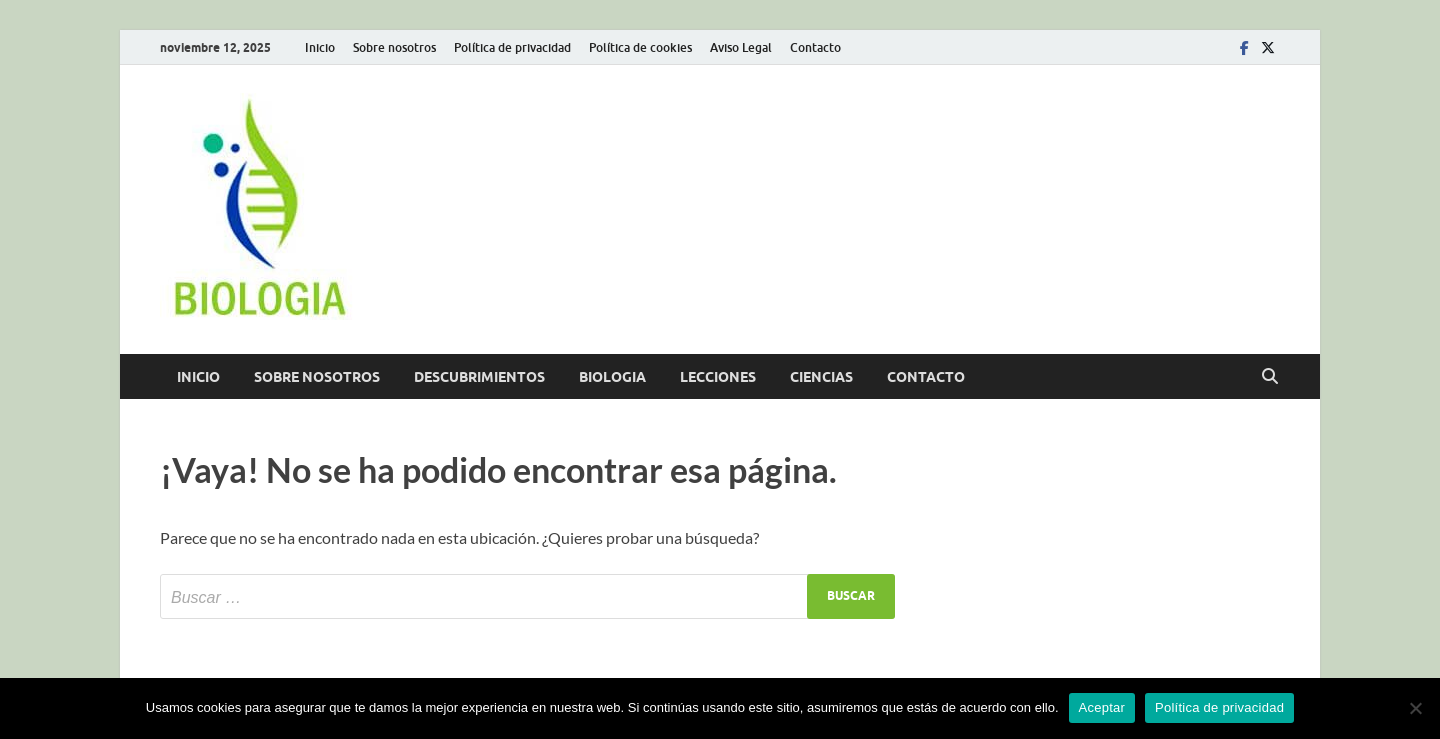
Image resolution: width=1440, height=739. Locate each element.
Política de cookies (640, 47)
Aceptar (1102, 707)
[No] (1415, 708)
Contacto (815, 47)
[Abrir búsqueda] (1270, 377)
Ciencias (821, 377)
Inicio (320, 47)
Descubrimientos (479, 377)
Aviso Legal (741, 47)
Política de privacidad (512, 47)
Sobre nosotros (394, 47)
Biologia (612, 377)
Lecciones (718, 377)
